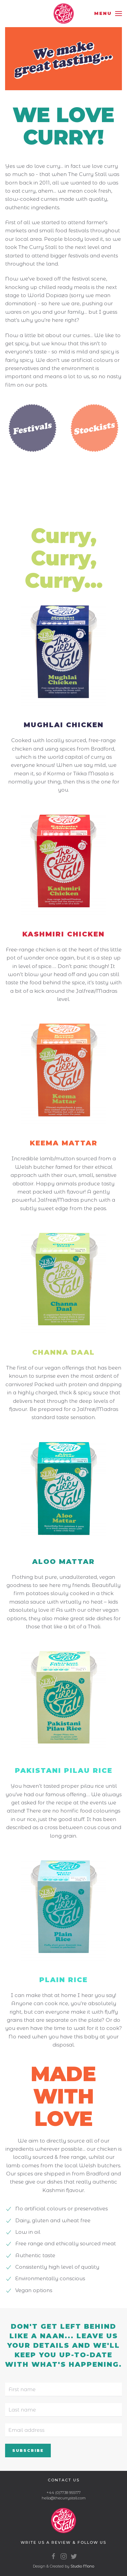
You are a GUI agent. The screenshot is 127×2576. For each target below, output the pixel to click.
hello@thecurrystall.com (64, 2498)
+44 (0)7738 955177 (63, 2492)
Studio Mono (82, 2566)
